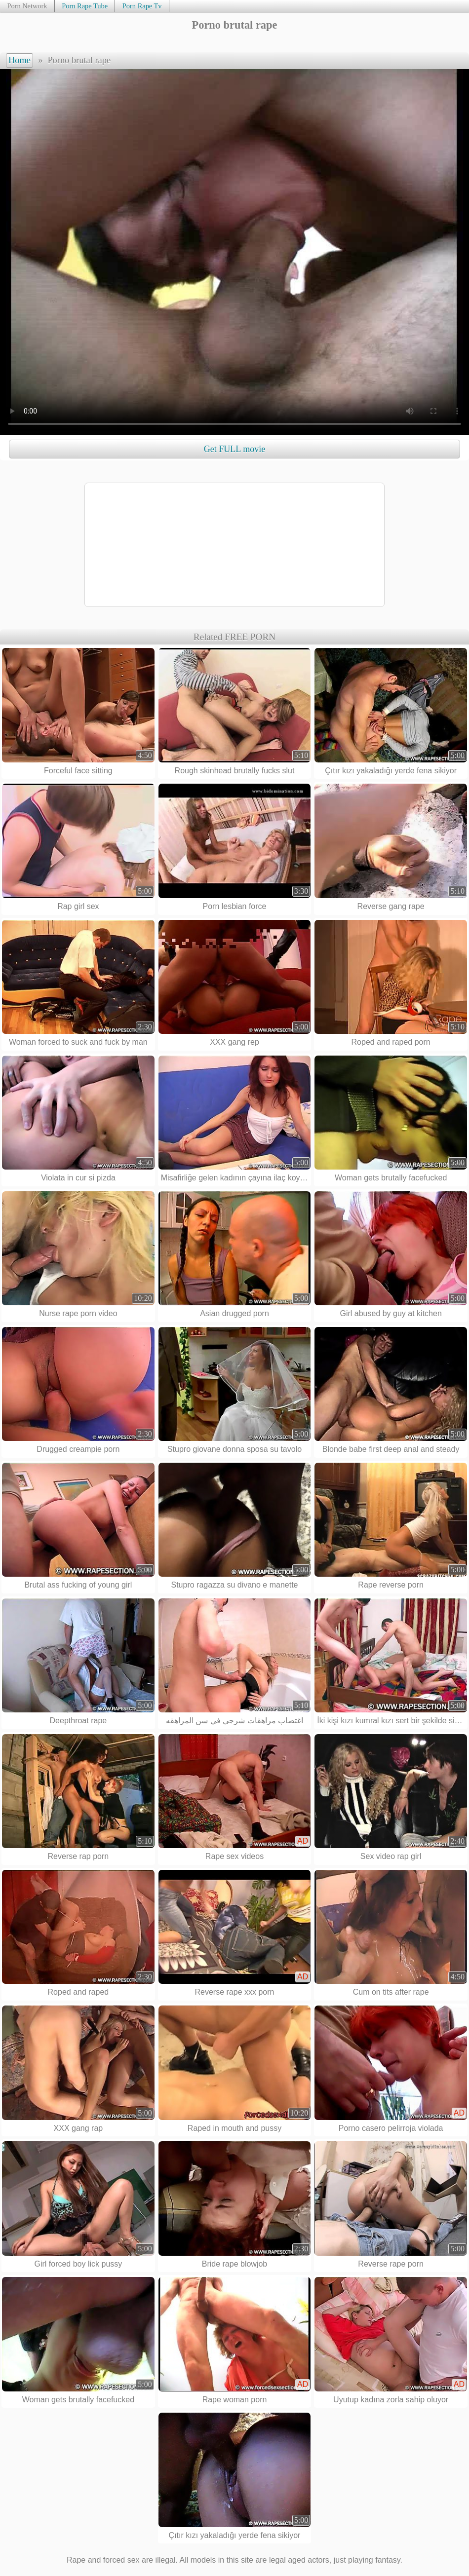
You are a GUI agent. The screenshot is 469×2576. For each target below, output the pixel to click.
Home (19, 60)
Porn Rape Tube (85, 6)
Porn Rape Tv (142, 6)
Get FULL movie (234, 449)
